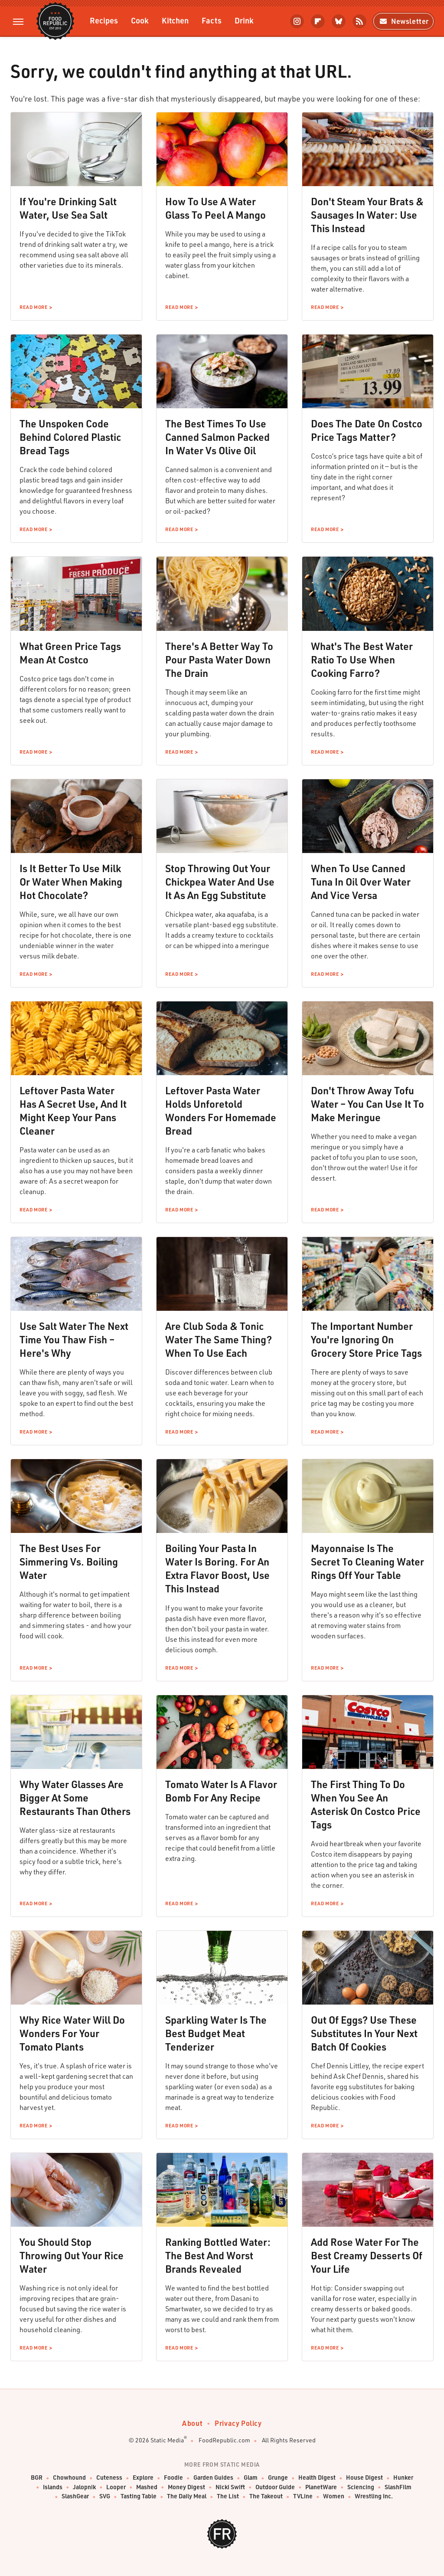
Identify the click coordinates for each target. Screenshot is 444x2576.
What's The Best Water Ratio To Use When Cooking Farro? (362, 659)
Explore (143, 2477)
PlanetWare (321, 2487)
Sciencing (360, 2487)
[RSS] (359, 21)
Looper (116, 2487)
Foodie (173, 2477)
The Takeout (266, 2496)
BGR (36, 2477)
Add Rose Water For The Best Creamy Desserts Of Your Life (366, 2255)
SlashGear (75, 2496)
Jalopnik (84, 2487)
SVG (104, 2496)
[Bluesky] (339, 21)
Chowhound (69, 2477)
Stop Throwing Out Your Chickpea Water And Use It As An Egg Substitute (219, 882)
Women (333, 2496)
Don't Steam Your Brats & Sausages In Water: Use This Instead (367, 215)
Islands (52, 2487)
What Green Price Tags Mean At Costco (70, 653)
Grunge (278, 2477)
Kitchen (175, 20)
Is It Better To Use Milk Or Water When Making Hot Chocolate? (71, 882)
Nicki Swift (230, 2487)
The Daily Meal (186, 2496)
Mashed (146, 2487)
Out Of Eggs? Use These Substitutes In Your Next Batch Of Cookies (364, 2033)
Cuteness (109, 2477)
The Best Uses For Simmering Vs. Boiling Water (69, 1562)
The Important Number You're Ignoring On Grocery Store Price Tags (366, 1339)
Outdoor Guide (275, 2487)
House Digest (364, 2477)
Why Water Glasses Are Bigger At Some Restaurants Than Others (75, 1798)
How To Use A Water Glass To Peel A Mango (215, 208)
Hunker (403, 2477)
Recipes (104, 20)
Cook (140, 20)
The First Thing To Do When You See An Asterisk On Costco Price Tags (366, 1804)
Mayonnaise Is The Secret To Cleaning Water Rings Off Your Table (367, 1562)
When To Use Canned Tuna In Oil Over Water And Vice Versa (361, 882)
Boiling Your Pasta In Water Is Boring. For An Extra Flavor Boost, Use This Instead (217, 1568)
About (192, 2423)
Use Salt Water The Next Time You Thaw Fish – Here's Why (74, 1339)
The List (228, 2496)
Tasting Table (139, 2496)
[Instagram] (297, 21)
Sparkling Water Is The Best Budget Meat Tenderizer (216, 2033)
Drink (244, 20)
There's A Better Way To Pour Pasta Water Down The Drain (219, 659)
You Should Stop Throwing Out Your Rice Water (72, 2255)
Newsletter (403, 21)
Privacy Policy (238, 2423)
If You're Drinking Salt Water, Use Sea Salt (68, 208)
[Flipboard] (318, 21)
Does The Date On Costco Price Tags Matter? (366, 430)
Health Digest (317, 2477)
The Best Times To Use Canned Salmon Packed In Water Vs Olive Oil (217, 437)
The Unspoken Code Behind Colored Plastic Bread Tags (70, 437)
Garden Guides (213, 2477)
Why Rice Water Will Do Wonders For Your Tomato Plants (72, 2033)
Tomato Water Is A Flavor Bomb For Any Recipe (221, 1791)
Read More (33, 307)
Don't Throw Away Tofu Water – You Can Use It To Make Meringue (367, 1104)
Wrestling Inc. (374, 2496)
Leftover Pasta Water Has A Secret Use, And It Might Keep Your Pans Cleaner (73, 1110)
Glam (251, 2477)
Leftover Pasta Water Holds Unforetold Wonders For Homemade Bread (220, 1110)
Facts (212, 20)
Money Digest (186, 2487)
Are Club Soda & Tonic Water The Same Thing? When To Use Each (218, 1339)
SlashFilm (398, 2487)
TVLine (303, 2496)
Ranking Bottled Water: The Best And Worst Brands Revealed (218, 2255)
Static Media (167, 2440)
